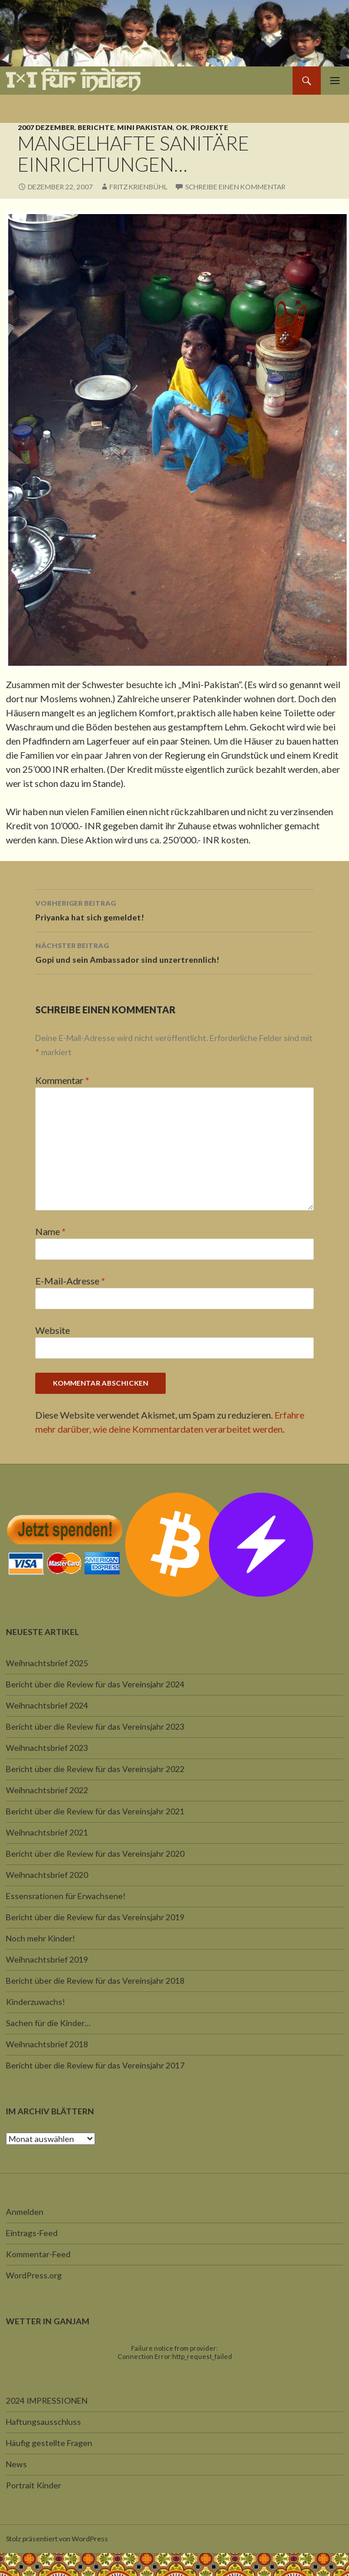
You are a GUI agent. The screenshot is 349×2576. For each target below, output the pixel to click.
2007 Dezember (46, 127)
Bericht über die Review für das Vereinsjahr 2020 (95, 1853)
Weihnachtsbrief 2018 (47, 2044)
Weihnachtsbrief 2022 (47, 1790)
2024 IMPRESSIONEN (47, 2400)
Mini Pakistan (145, 127)
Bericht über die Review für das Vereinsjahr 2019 (95, 1917)
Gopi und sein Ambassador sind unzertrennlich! (174, 952)
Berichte (96, 127)
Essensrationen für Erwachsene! (66, 1896)
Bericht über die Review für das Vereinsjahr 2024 (95, 1684)
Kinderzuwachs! (35, 2002)
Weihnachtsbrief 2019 (47, 1959)
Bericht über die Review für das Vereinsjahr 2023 (95, 1726)
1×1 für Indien (73, 80)
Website (52, 1330)
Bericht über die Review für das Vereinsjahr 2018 (95, 1981)
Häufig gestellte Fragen (49, 2443)
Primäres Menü (335, 80)
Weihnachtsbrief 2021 (47, 1832)
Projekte (209, 127)
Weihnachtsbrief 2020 (47, 1875)
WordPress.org (34, 2275)
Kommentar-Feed (38, 2254)
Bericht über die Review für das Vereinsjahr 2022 (95, 1769)
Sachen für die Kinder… (48, 2023)
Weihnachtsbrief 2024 (47, 1705)
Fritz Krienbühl (138, 186)
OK (181, 127)
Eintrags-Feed (32, 2233)
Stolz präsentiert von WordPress (57, 2538)
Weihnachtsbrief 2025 (47, 1663)
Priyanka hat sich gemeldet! (174, 909)
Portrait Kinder (33, 2485)
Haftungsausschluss (43, 2422)
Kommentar (62, 1080)
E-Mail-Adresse (70, 1280)
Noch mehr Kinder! (40, 1938)
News (16, 2464)
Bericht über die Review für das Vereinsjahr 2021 (95, 1811)
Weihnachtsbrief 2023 (47, 1748)
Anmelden (24, 2212)
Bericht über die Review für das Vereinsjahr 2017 (95, 2065)
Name (50, 1231)
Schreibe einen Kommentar (235, 186)
